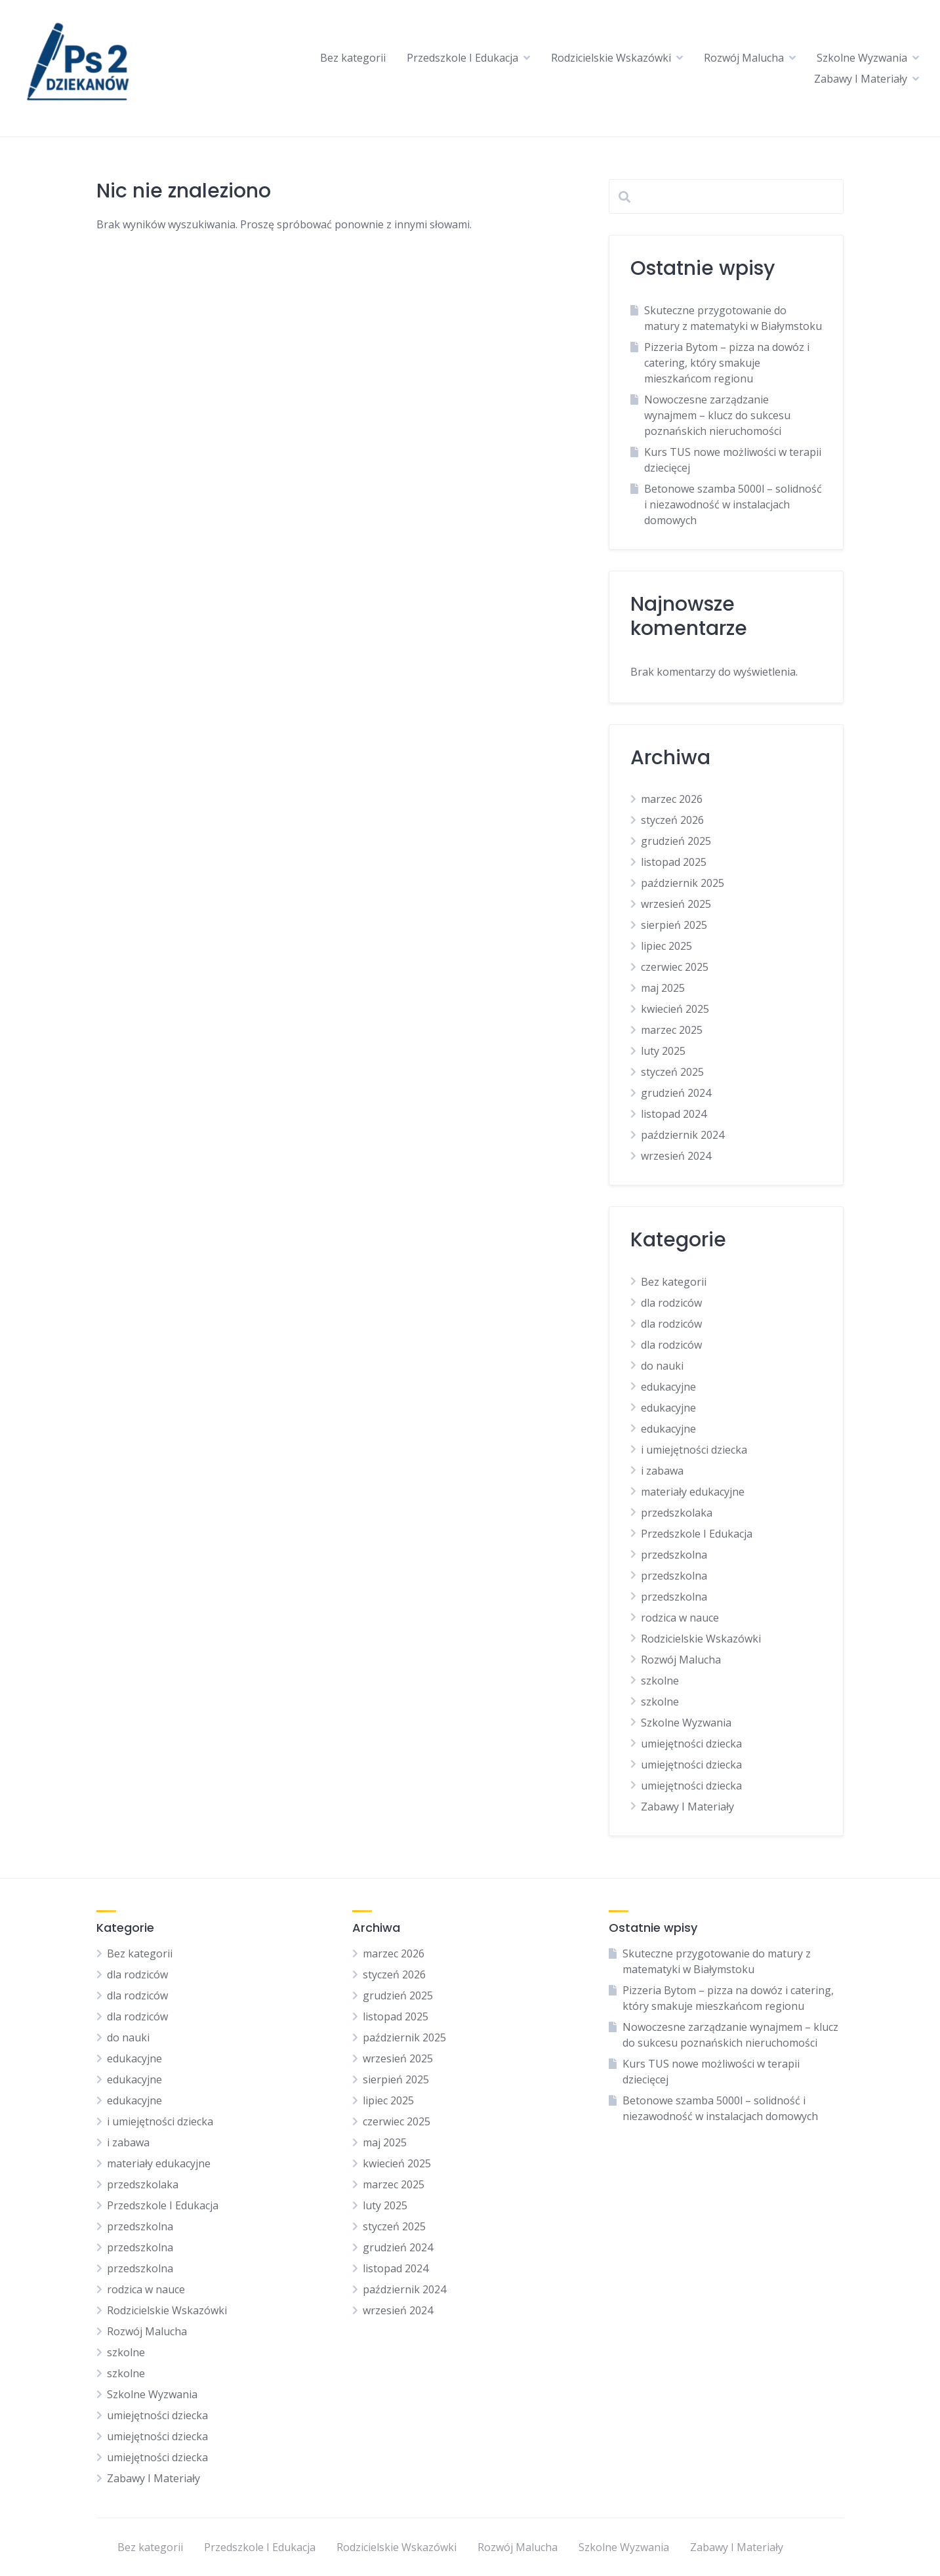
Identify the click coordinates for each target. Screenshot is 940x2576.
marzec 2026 (672, 799)
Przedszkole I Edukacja (462, 58)
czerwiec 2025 (674, 967)
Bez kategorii (353, 58)
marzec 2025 (672, 1030)
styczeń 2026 (672, 820)
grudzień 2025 (676, 841)
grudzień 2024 (676, 1093)
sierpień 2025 (674, 925)
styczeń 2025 (672, 1072)
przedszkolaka (676, 1512)
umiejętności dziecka (691, 1743)
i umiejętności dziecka (694, 1449)
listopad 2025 (673, 862)
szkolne (660, 1680)
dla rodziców (671, 1303)
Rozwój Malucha (744, 58)
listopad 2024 (673, 1114)
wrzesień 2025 (676, 904)
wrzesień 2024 (676, 1156)
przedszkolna (674, 1554)
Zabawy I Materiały (860, 79)
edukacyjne (668, 1387)
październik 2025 (682, 883)
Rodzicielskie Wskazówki (611, 58)
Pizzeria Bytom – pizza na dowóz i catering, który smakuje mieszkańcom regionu (726, 363)
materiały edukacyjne (693, 1491)
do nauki (662, 1366)
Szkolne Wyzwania (862, 58)
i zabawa (662, 1470)
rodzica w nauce (680, 1617)
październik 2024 (682, 1135)
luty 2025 (663, 1051)
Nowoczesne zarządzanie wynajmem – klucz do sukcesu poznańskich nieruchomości (717, 415)
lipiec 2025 (666, 946)
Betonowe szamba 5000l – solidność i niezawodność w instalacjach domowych (733, 504)
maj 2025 (663, 988)
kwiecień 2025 (675, 1009)
